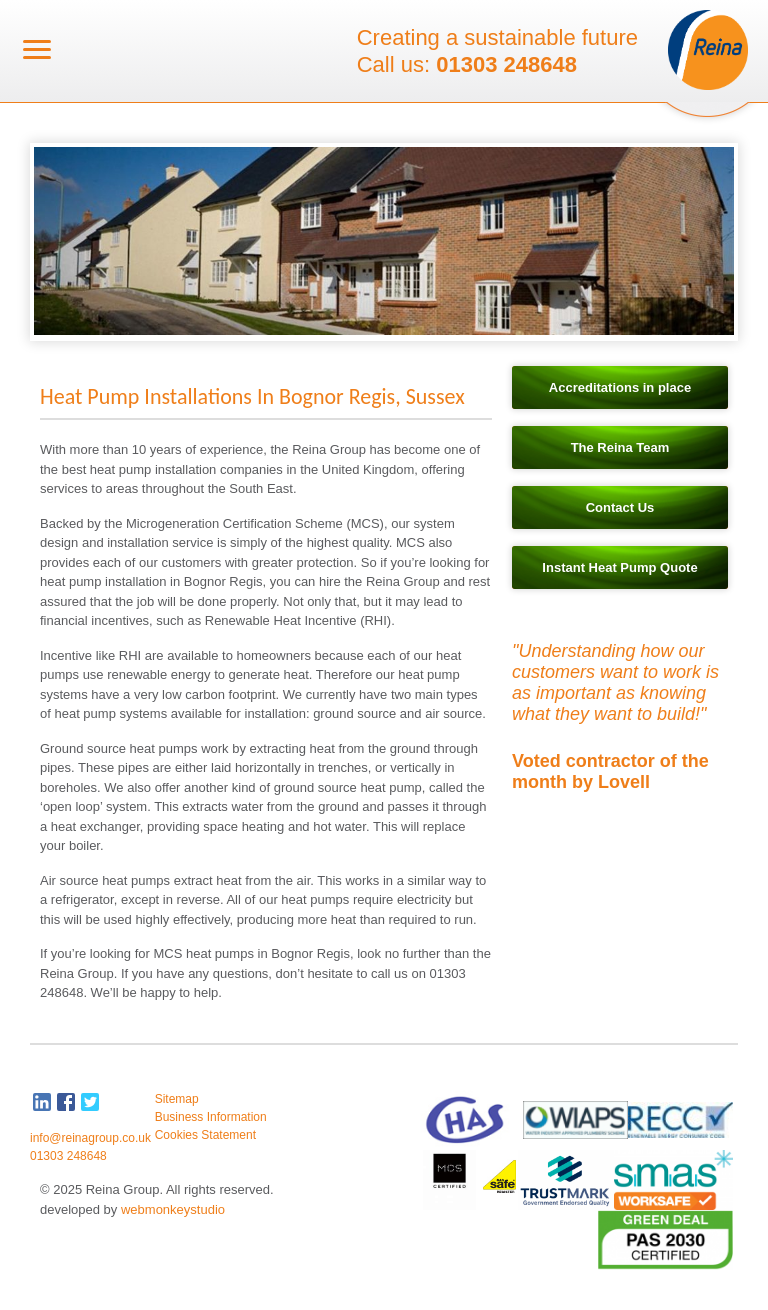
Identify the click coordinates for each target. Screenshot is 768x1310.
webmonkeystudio (173, 1209)
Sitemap (177, 1099)
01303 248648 (506, 65)
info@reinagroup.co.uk (90, 1138)
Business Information (211, 1117)
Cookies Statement (205, 1135)
